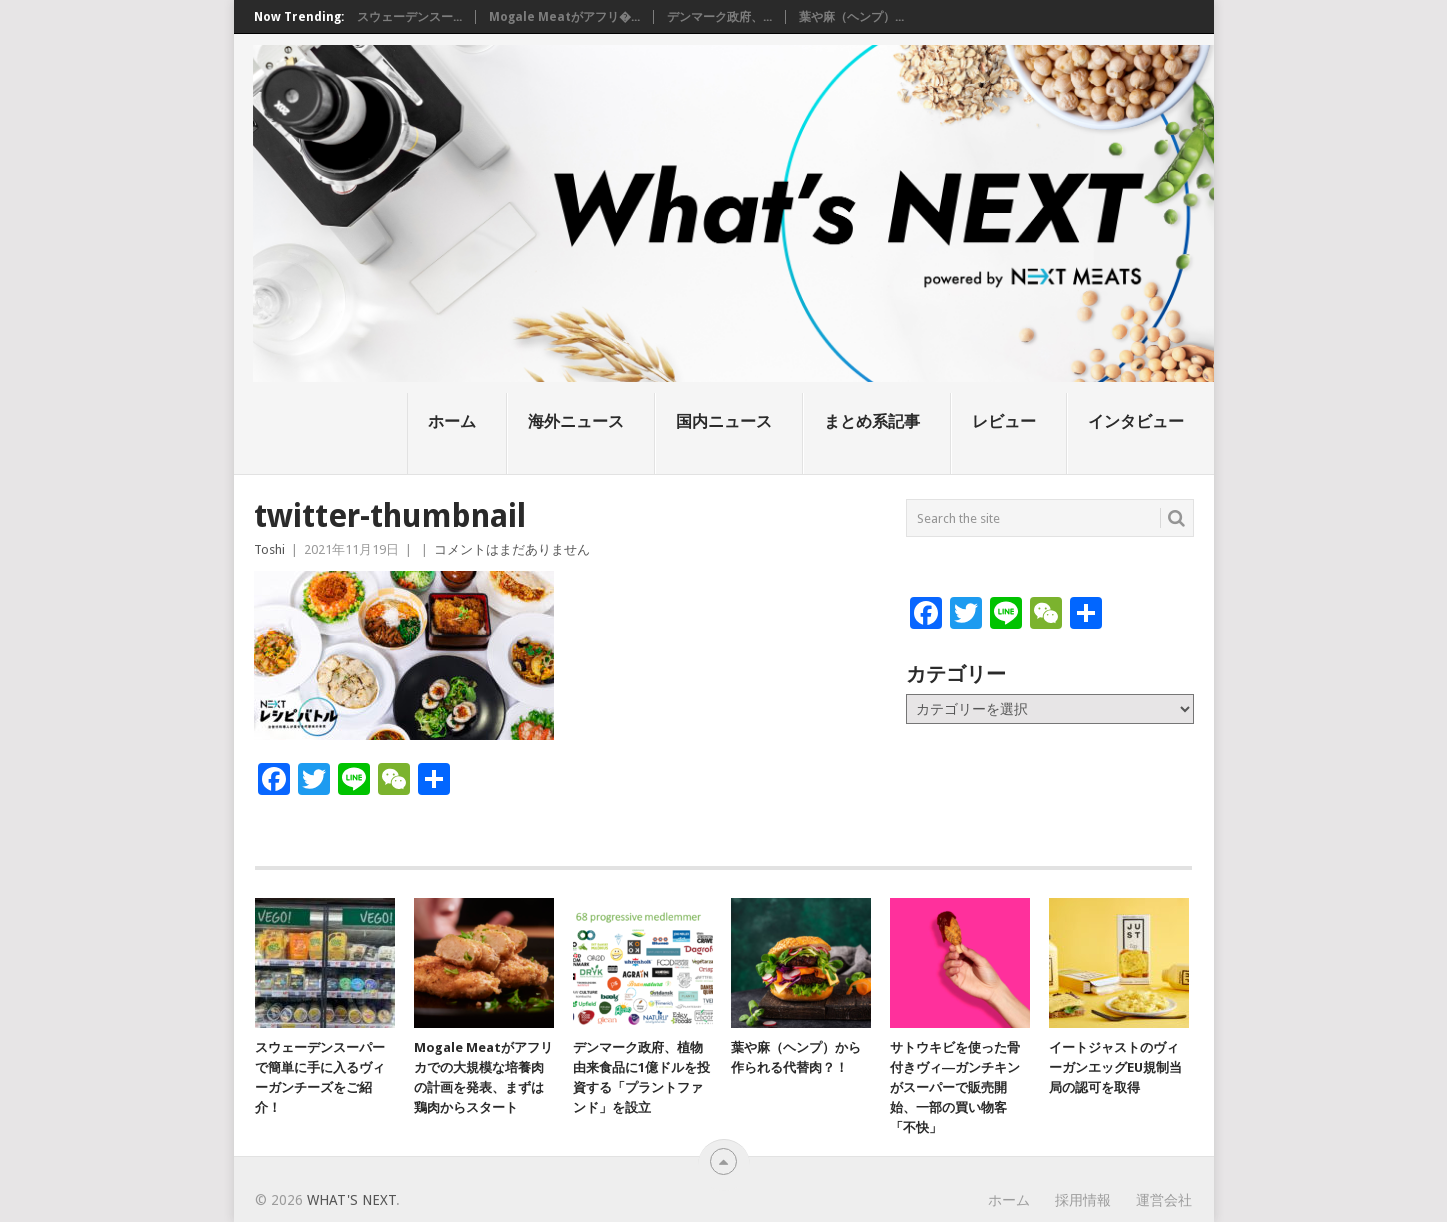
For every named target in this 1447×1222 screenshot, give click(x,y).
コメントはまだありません (512, 549)
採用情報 (1083, 1200)
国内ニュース (724, 421)
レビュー (1004, 421)
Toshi (269, 549)
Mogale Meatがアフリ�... (564, 17)
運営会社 (1164, 1200)
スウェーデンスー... (409, 17)
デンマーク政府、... (719, 17)
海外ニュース (576, 421)
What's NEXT (351, 1200)
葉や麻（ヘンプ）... (851, 17)
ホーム (452, 421)
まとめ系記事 (872, 421)
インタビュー (1136, 421)
